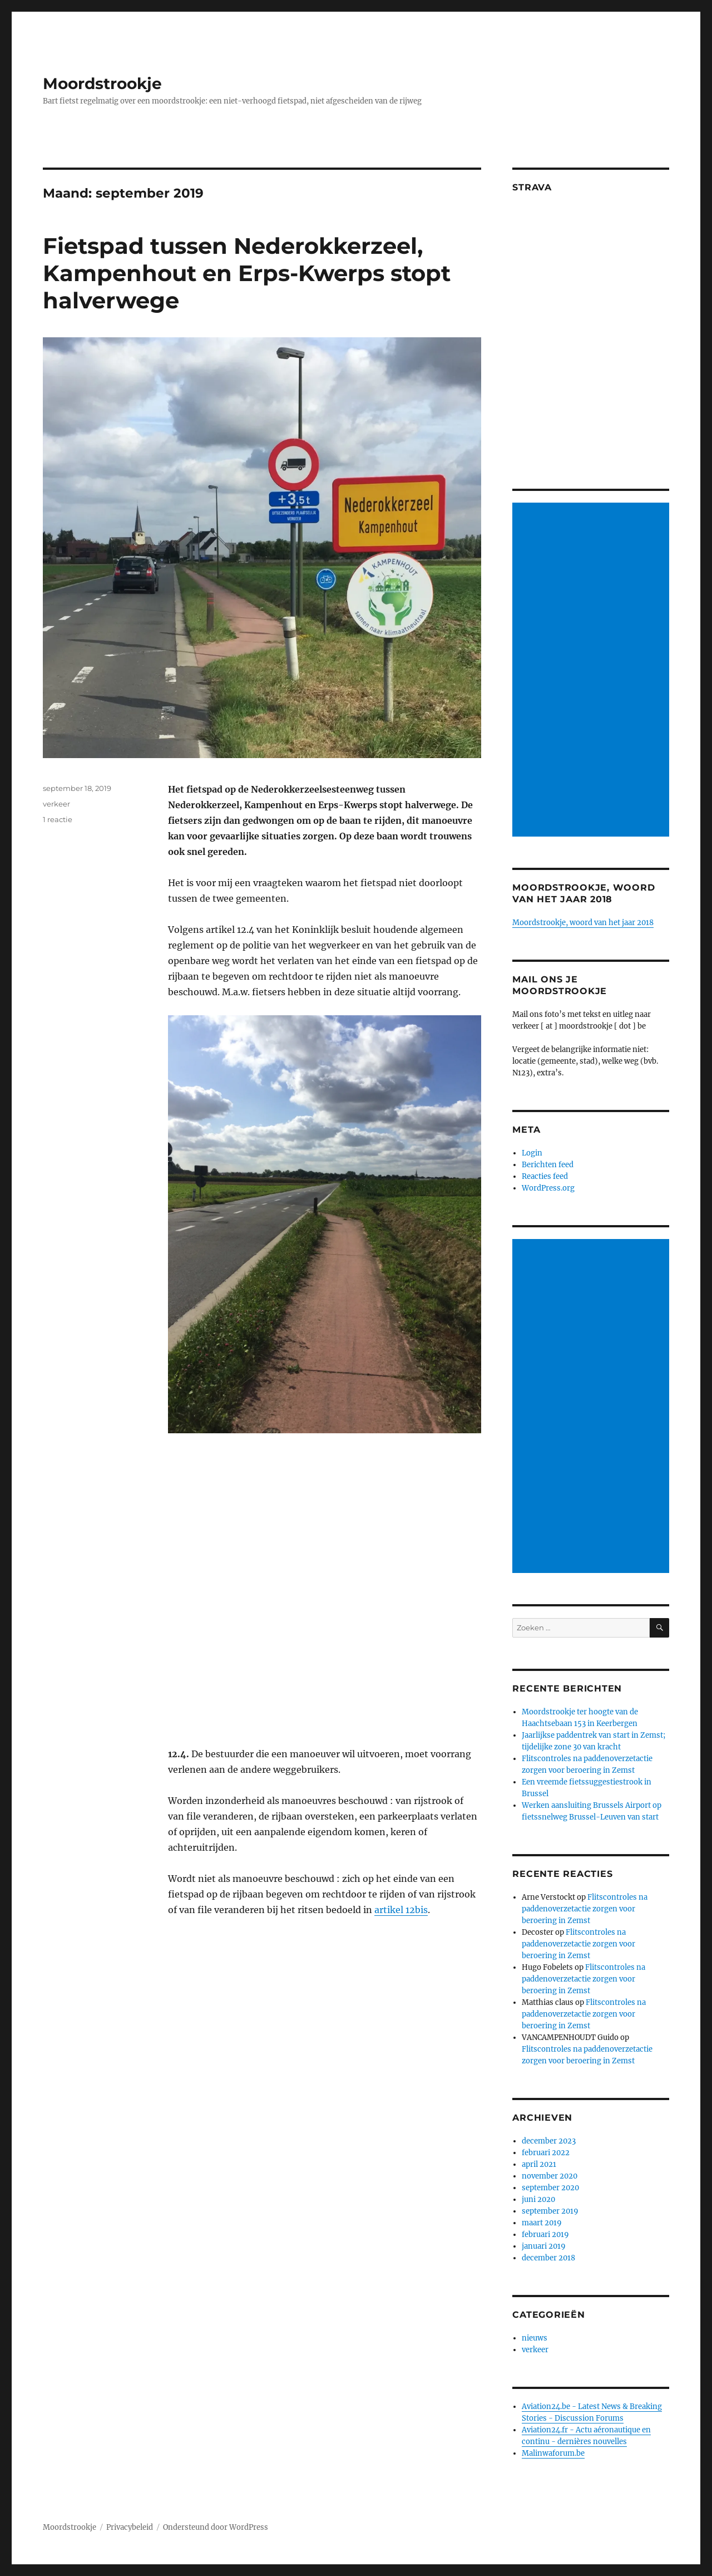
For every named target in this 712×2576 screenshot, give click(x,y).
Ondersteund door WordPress (215, 2527)
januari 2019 (544, 2246)
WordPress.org (548, 1188)
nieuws (534, 2338)
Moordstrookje (102, 83)
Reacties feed (545, 1176)
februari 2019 (545, 2234)
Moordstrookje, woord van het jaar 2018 (583, 922)
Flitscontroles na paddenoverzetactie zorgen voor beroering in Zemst (584, 1908)
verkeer (56, 803)
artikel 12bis (401, 1909)
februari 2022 (546, 2152)
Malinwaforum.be (553, 2453)
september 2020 (550, 2187)
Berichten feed (547, 1164)
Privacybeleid (129, 2527)
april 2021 (539, 2164)
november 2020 (549, 2176)
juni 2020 (538, 2199)
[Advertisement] (593, 671)
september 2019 (550, 2211)
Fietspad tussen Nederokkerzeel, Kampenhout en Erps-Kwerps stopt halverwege (247, 273)
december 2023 (549, 2141)
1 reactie (57, 819)
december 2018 (548, 2258)
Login (532, 1153)
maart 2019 (542, 2223)
